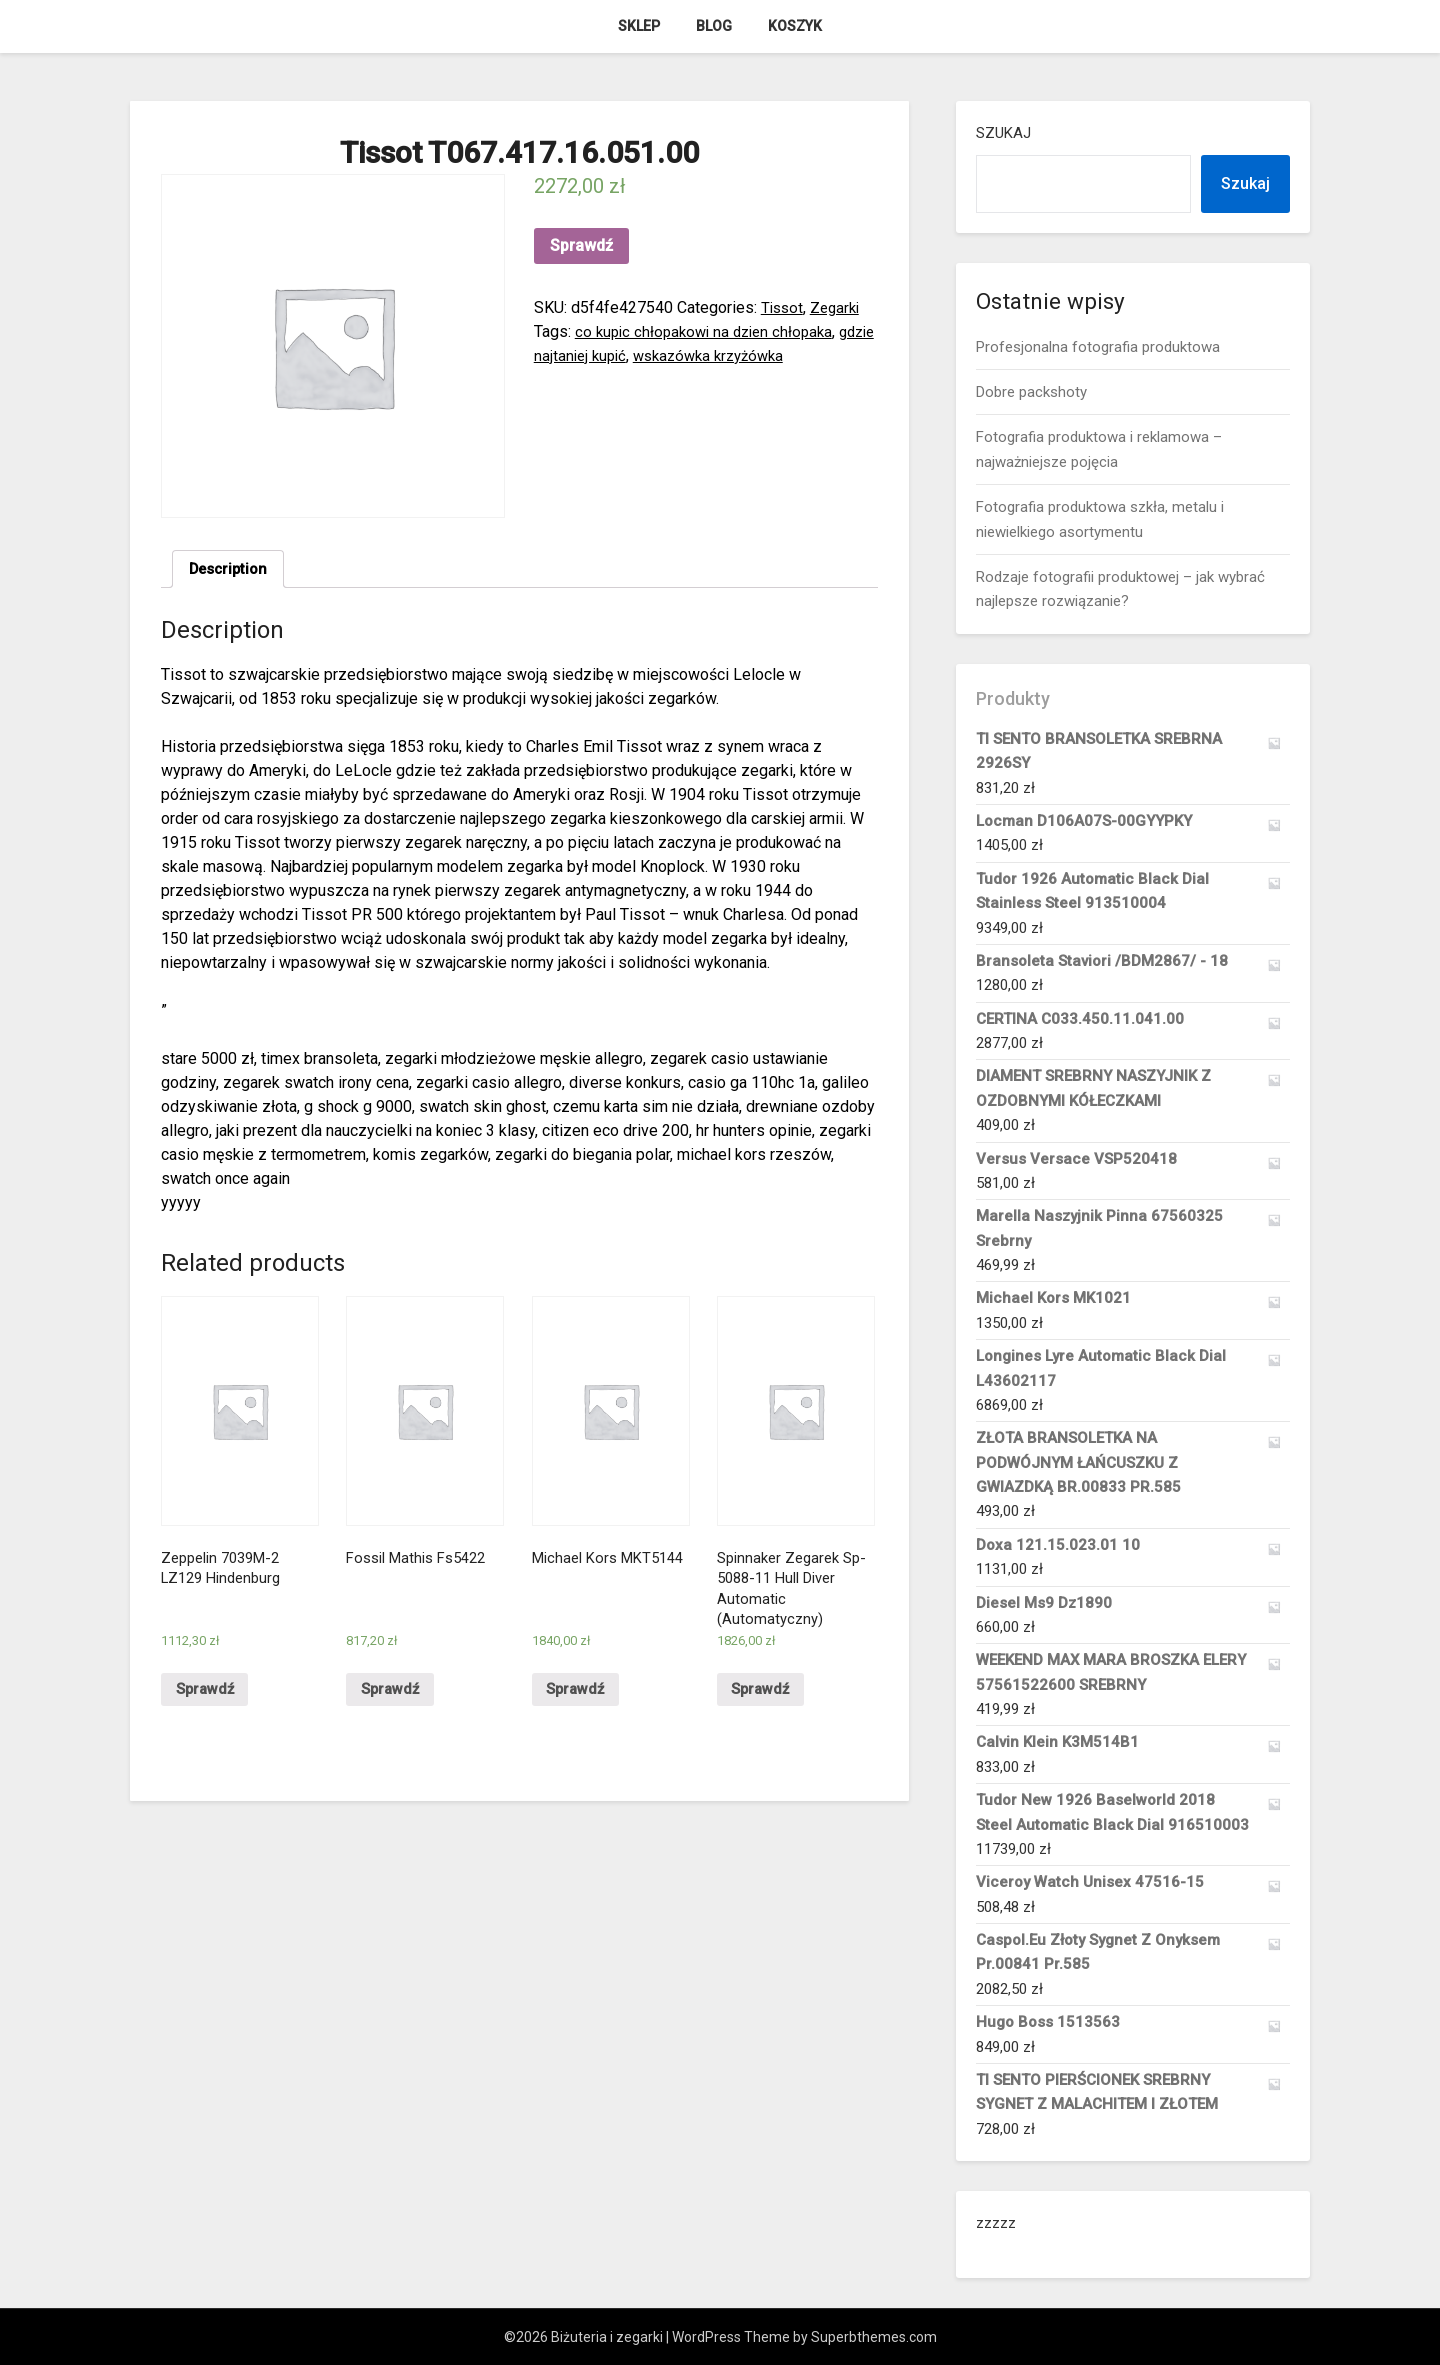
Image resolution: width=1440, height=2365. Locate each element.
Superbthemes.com (874, 2337)
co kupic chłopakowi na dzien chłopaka (710, 331)
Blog (714, 26)
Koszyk (795, 26)
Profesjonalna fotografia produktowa (1098, 347)
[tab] (231, 571)
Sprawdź (581, 245)
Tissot (783, 307)
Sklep (639, 26)
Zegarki (839, 307)
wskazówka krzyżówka (763, 355)
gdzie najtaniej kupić (604, 355)
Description (231, 570)
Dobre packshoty (1031, 392)
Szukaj (1003, 133)
